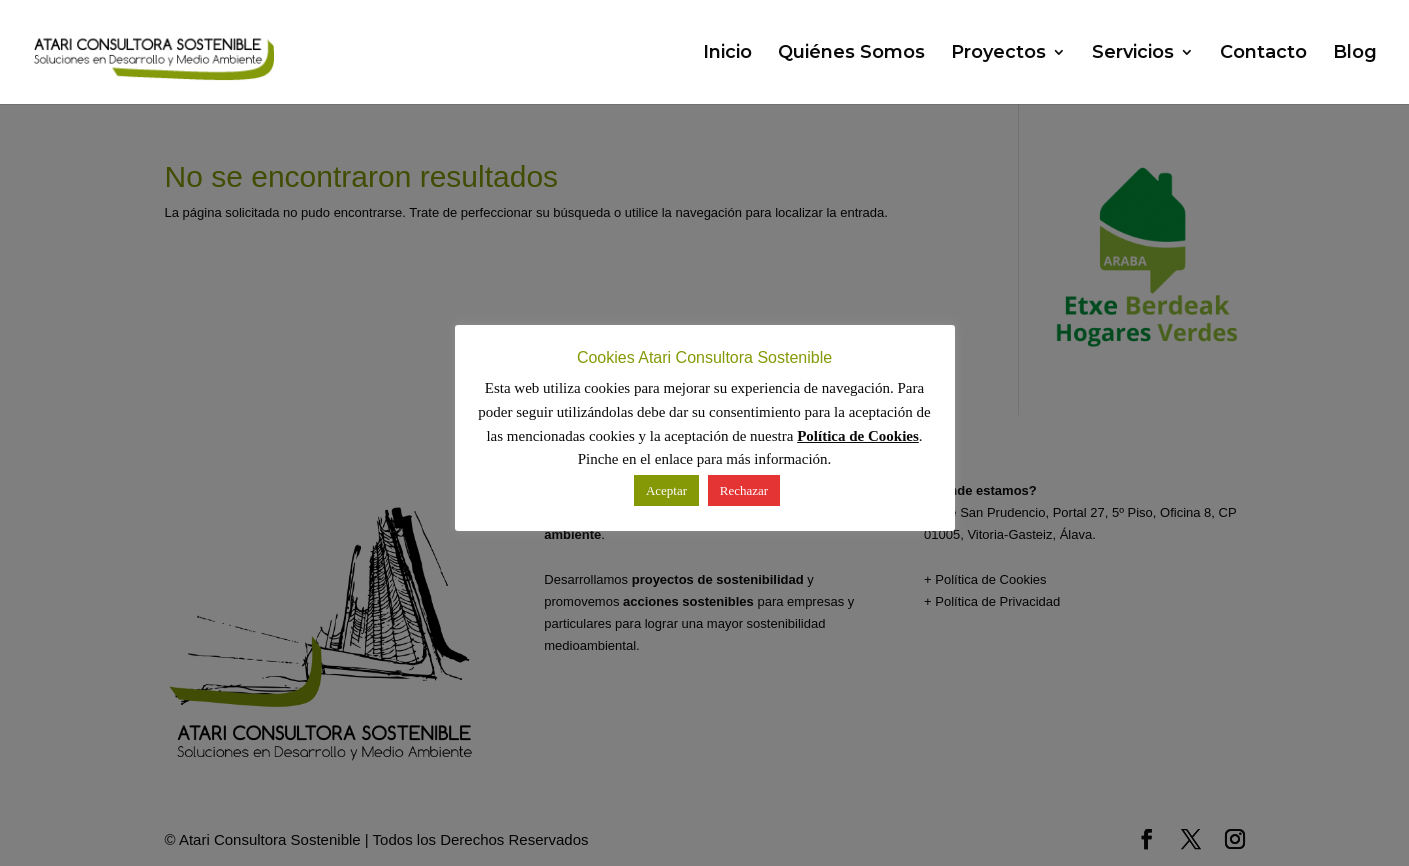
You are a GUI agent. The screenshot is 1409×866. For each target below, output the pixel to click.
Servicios (1133, 54)
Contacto (1263, 54)
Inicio (727, 54)
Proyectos (998, 54)
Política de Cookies (858, 436)
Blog (1355, 54)
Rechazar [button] (744, 490)
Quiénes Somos (851, 54)
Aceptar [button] (666, 490)
